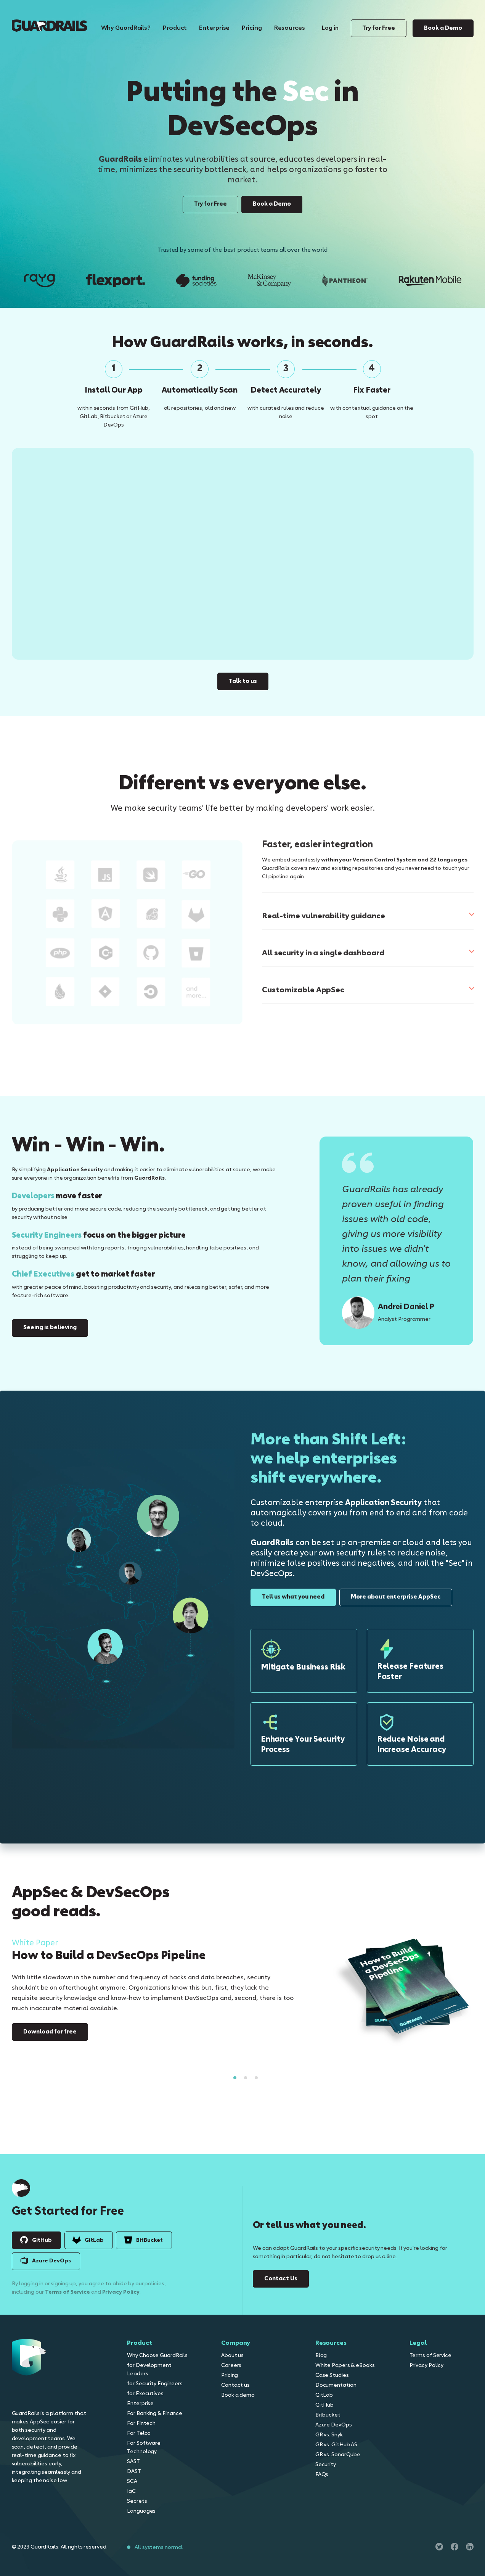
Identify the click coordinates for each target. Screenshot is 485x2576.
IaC (131, 2491)
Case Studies (332, 2375)
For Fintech (141, 2423)
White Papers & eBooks (345, 2365)
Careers (231, 2365)
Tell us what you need (293, 1597)
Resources (289, 28)
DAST (134, 2471)
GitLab (324, 2395)
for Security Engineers (155, 2383)
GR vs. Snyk (329, 2435)
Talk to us (242, 676)
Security (325, 2464)
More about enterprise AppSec (396, 1597)
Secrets (137, 2501)
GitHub (324, 2405)
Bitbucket (327, 2415)
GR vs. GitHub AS (336, 2444)
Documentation (336, 2385)
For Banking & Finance (154, 2413)
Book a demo (238, 2395)
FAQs (322, 2474)
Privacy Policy (427, 2365)
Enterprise (214, 28)
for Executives (145, 2393)
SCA (132, 2481)
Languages (141, 2511)
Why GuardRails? (126, 28)
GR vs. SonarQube (337, 2454)
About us (232, 2355)
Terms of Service (430, 2355)
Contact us (235, 2385)
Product (175, 28)
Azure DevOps (333, 2425)
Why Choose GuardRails (157, 2355)
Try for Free (378, 28)
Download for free (50, 2032)
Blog (321, 2355)
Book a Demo (443, 28)
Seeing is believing (50, 1328)
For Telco (139, 2433)
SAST (133, 2461)
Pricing (252, 28)
